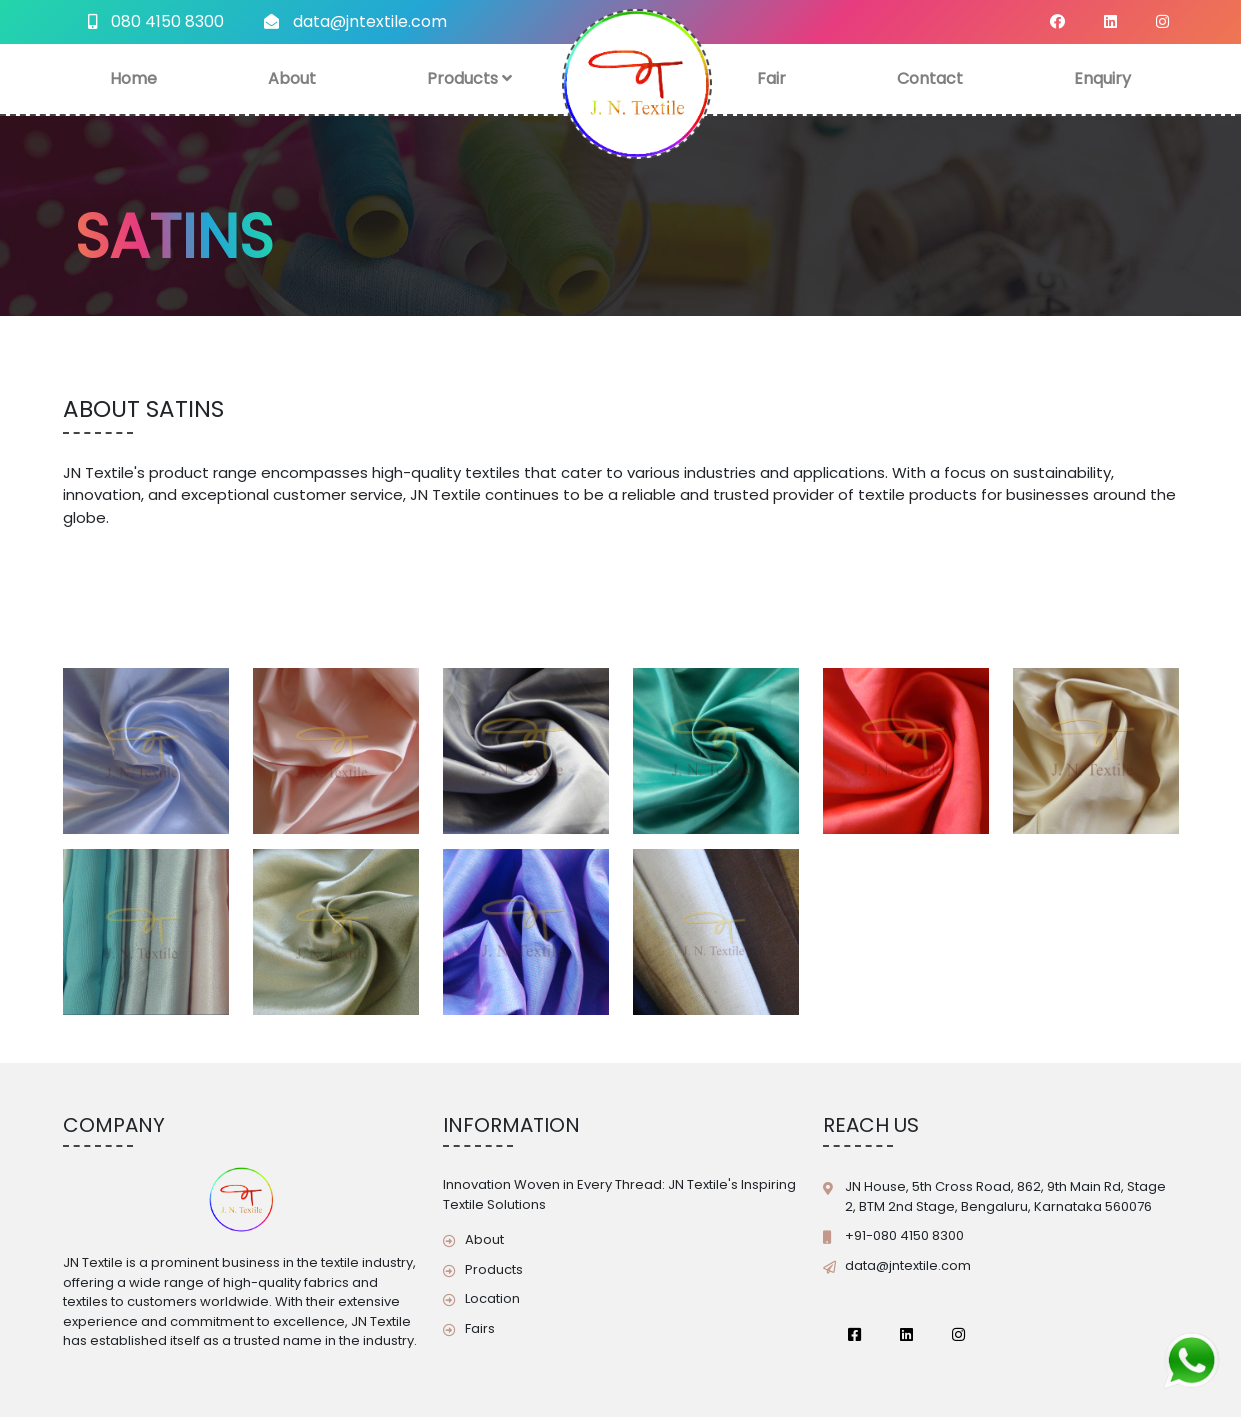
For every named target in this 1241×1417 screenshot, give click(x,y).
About (292, 78)
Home (133, 78)
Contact (930, 78)
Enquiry (1102, 78)
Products (469, 78)
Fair (771, 78)
